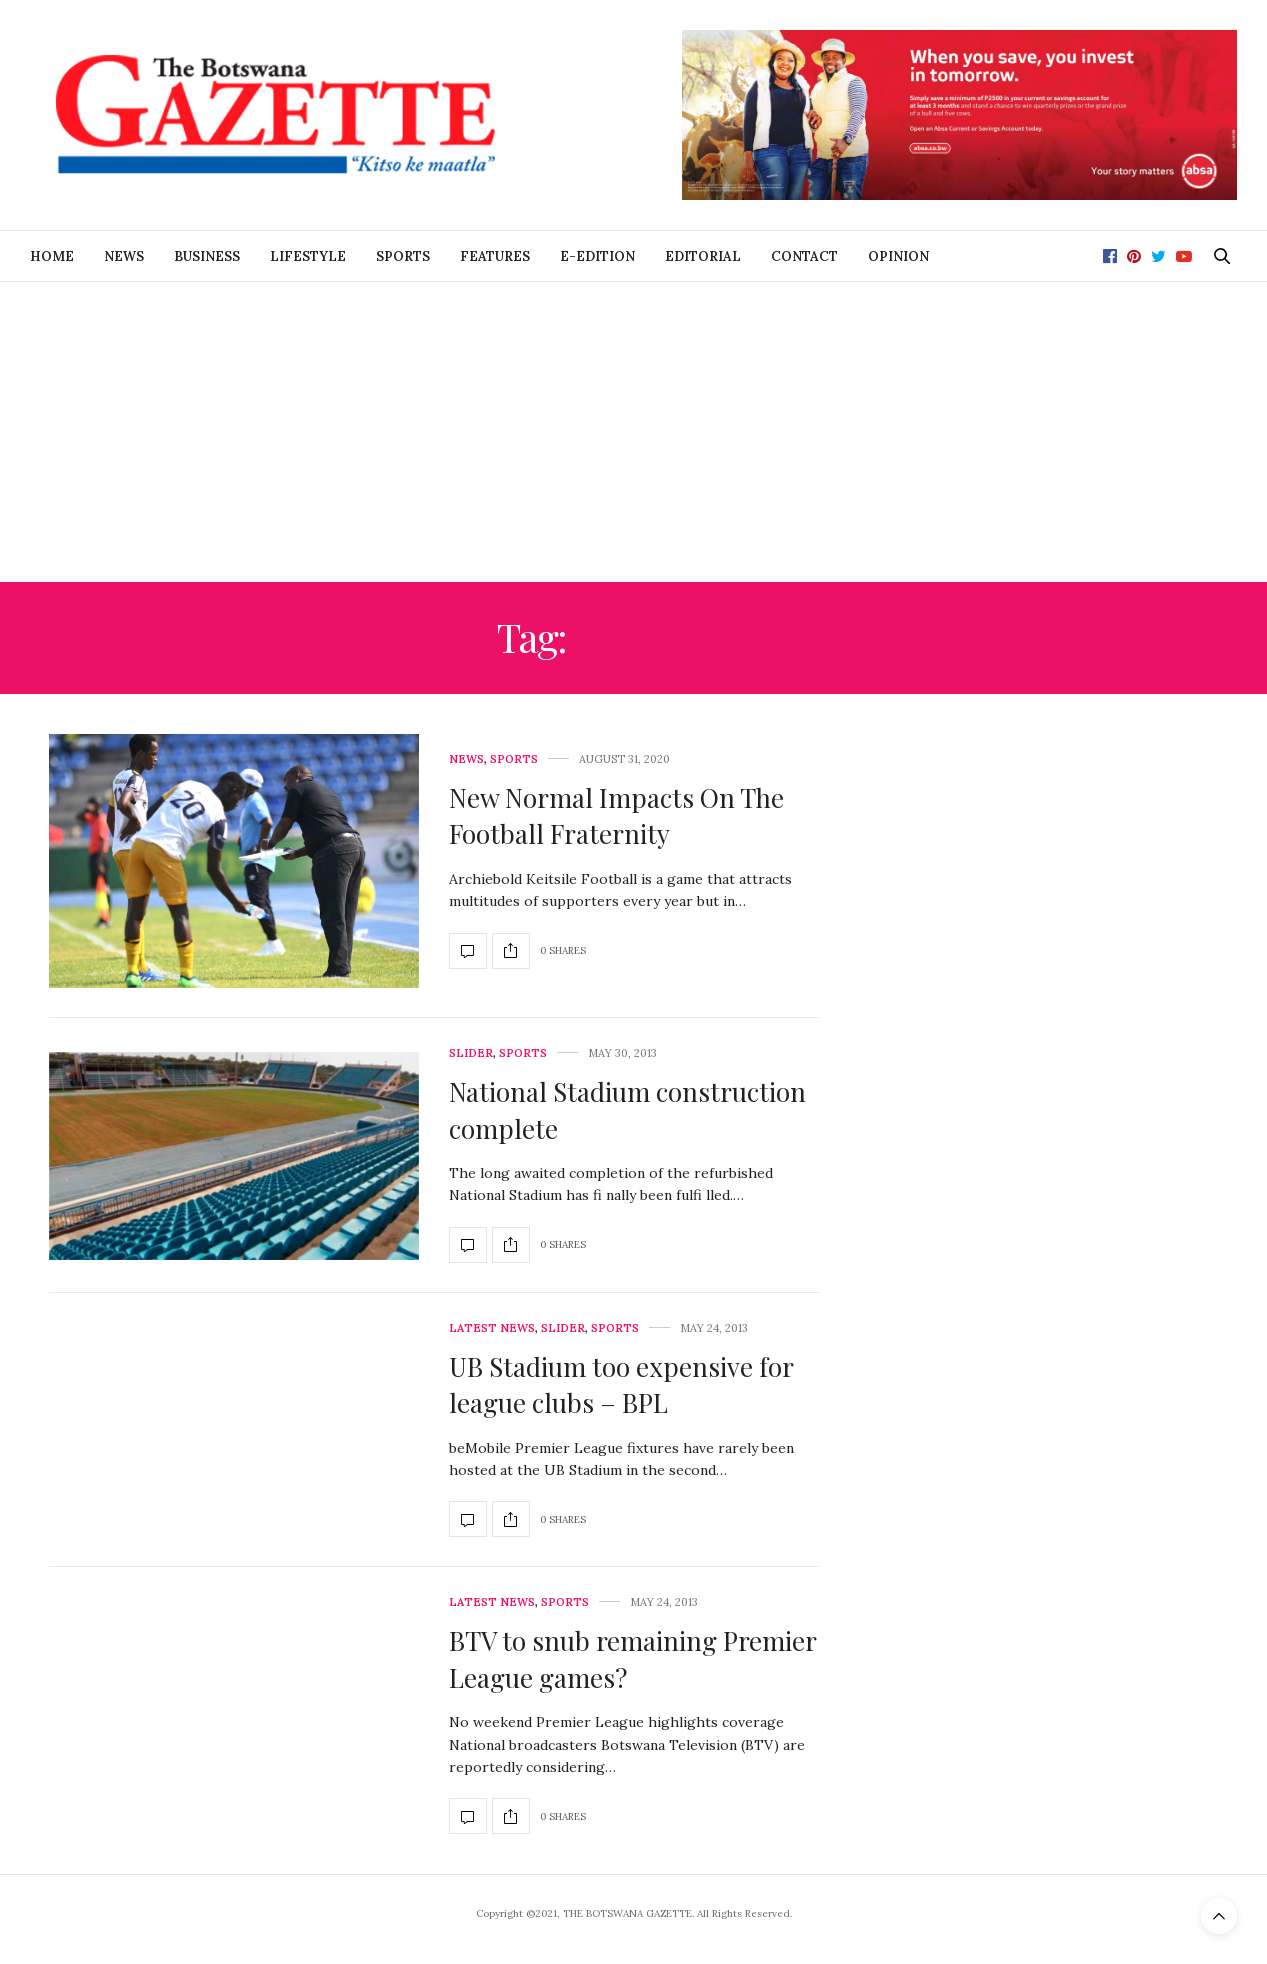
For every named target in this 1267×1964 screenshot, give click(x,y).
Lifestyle (308, 256)
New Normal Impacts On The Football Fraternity (616, 815)
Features (495, 256)
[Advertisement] (634, 432)
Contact (804, 256)
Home (52, 256)
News (124, 256)
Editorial (703, 256)
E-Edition (597, 256)
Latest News (492, 1328)
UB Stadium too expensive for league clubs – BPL (621, 1384)
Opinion (898, 256)
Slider (471, 1053)
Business (207, 256)
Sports (403, 256)
